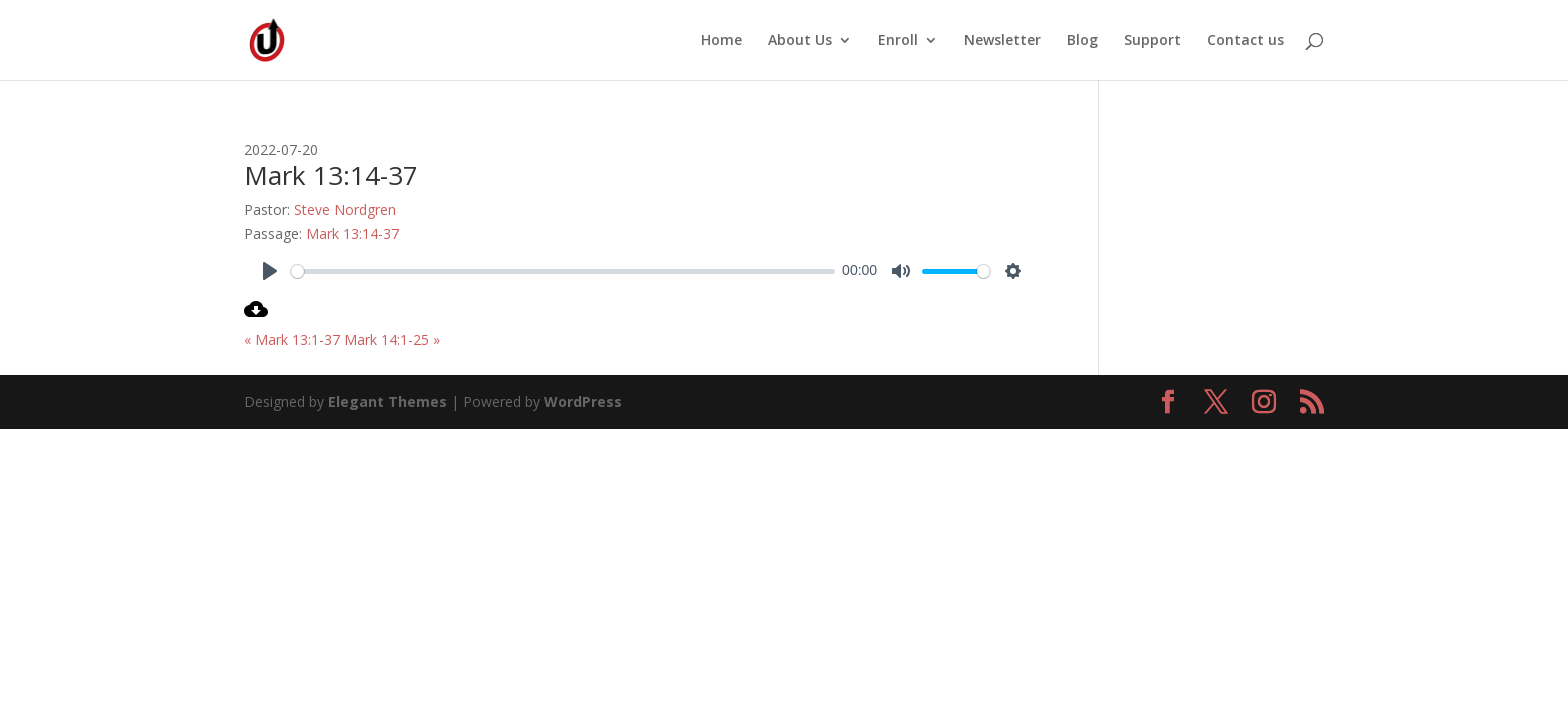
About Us (800, 41)
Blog (1082, 41)
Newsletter (1002, 41)
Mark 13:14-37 (352, 233)
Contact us (1245, 41)
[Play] (270, 271)
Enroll (898, 41)
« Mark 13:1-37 (292, 339)
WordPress (583, 401)
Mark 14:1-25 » (392, 339)
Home (721, 41)
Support (1152, 41)
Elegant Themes (387, 401)
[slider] (563, 271)
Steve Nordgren (345, 209)
